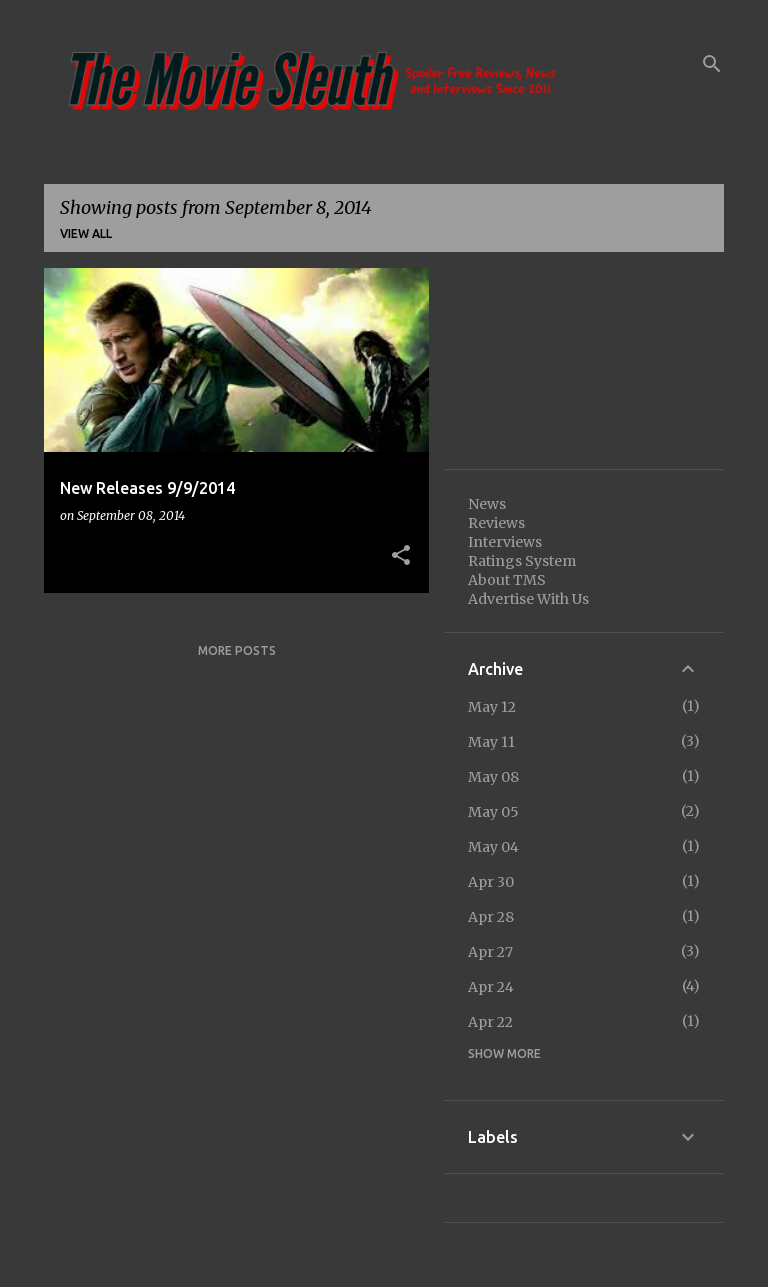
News (487, 504)
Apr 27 (490, 952)
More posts (237, 650)
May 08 (493, 777)
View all (86, 233)
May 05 (493, 812)
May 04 (493, 847)
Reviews (496, 523)
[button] (401, 556)
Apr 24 (491, 987)
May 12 (492, 707)
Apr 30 (491, 882)
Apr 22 (490, 1022)
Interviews (505, 542)
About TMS (507, 580)
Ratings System (522, 561)
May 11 (491, 742)
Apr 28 (491, 917)
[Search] (712, 64)
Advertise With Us (528, 599)
